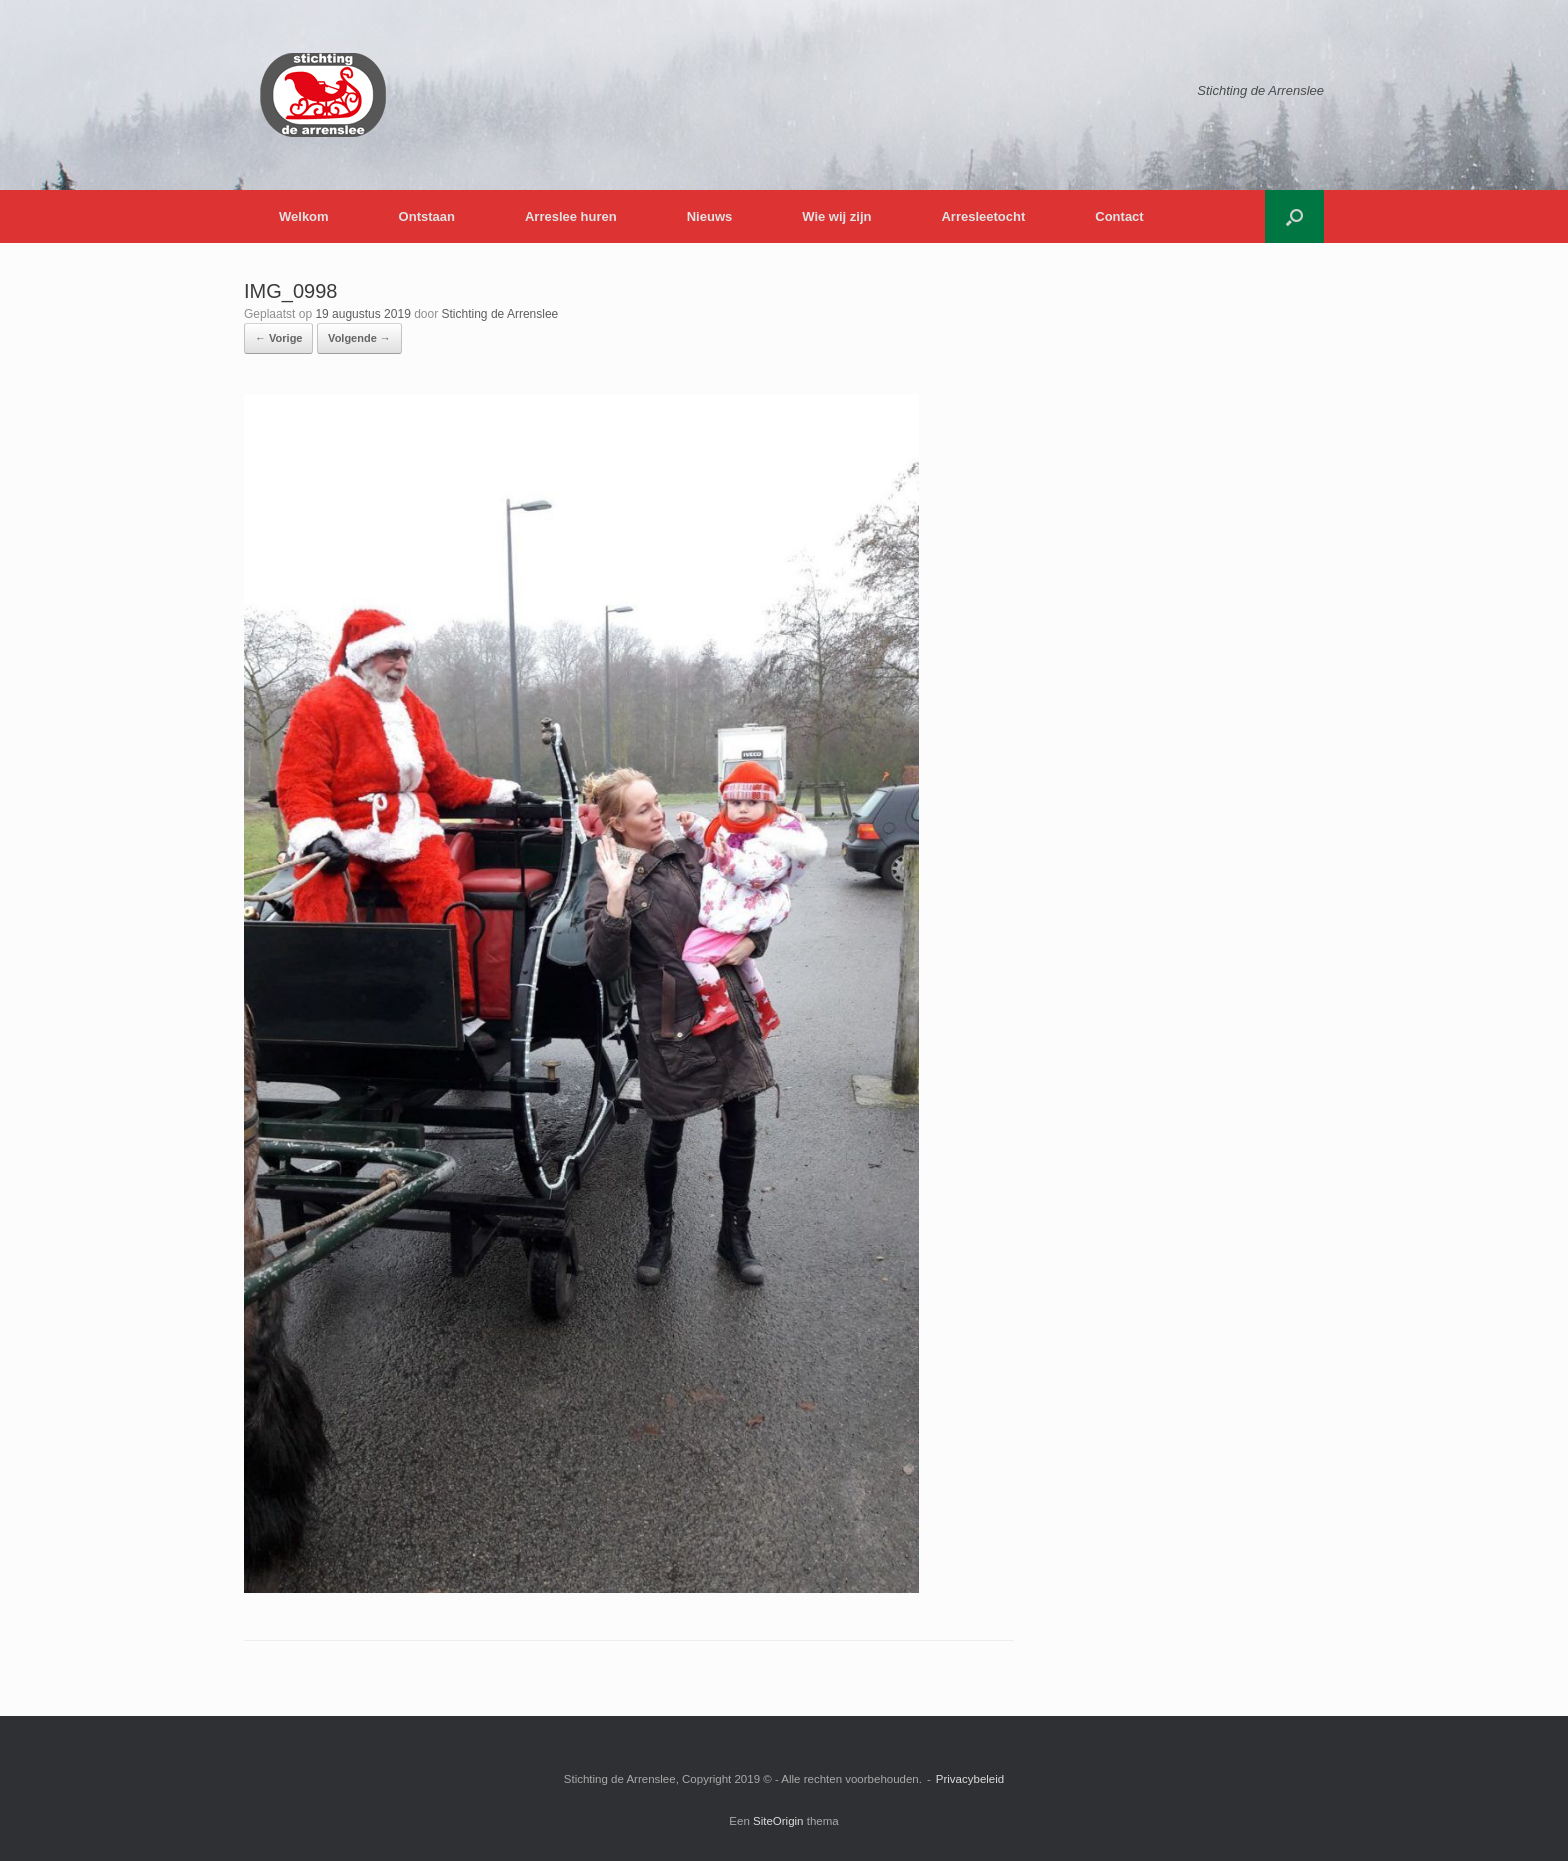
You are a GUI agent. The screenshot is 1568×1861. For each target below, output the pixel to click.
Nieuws (710, 216)
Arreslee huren (571, 216)
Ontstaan (427, 216)
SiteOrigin (778, 1821)
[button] (1294, 216)
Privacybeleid (970, 1779)
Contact (1119, 216)
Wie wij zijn (836, 216)
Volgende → (359, 338)
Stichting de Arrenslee (500, 314)
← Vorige (278, 338)
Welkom (304, 216)
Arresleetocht (983, 216)
